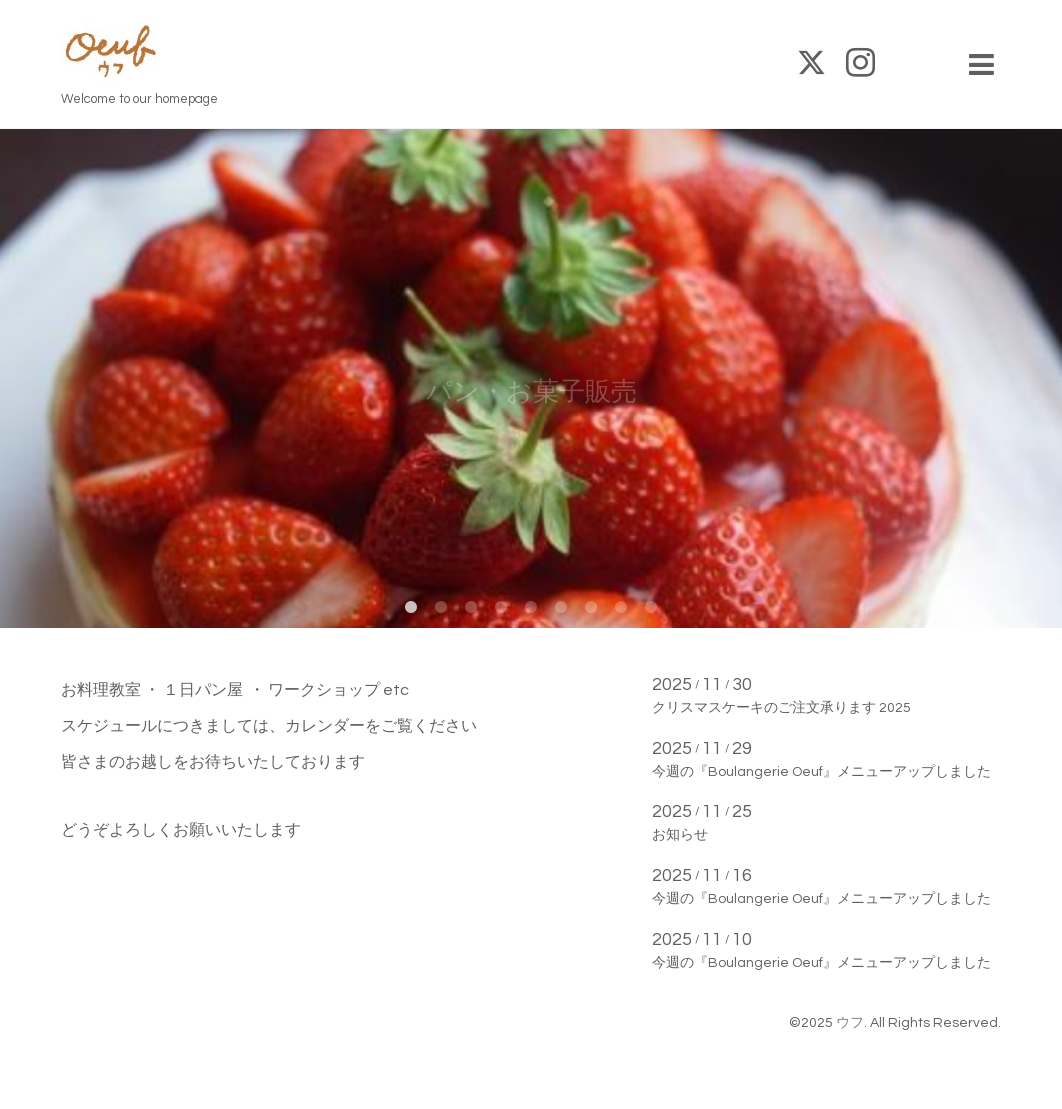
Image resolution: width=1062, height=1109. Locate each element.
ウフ (850, 1023)
